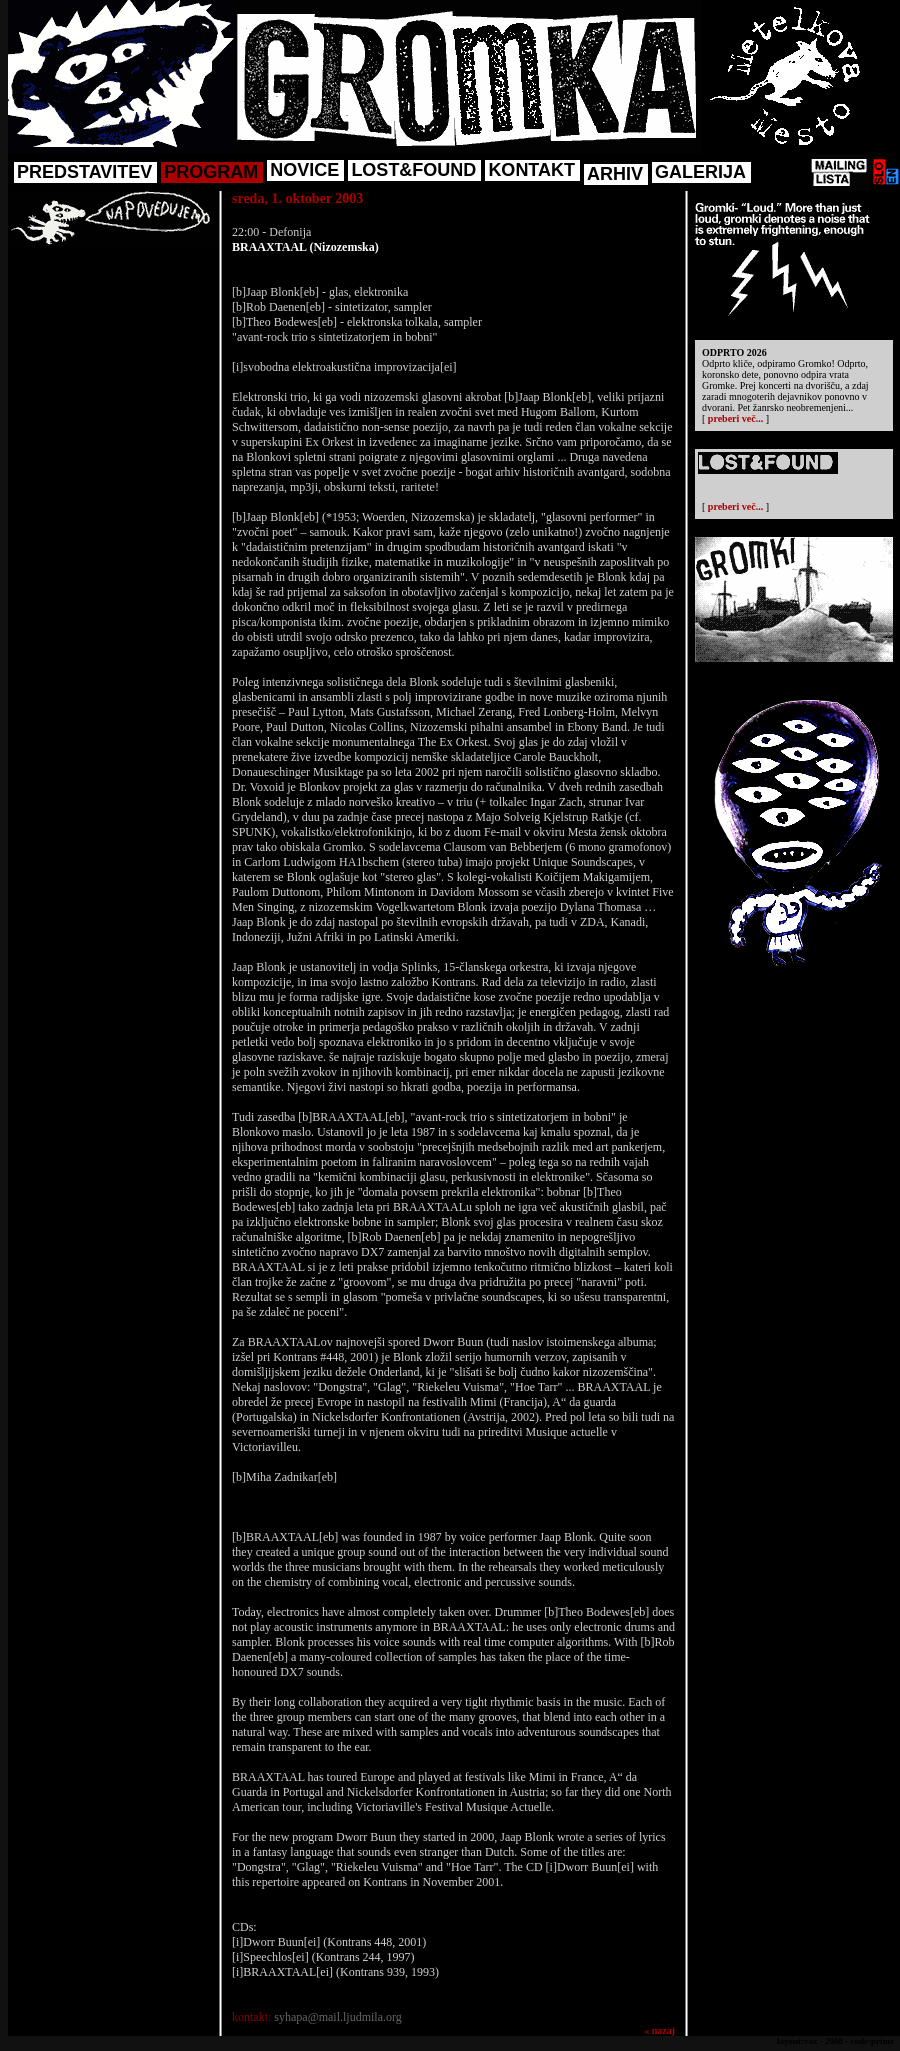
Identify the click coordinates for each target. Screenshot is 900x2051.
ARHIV (615, 174)
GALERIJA (700, 172)
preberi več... (735, 418)
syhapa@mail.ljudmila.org (337, 2017)
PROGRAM (211, 172)
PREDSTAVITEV (84, 172)
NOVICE (304, 170)
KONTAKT (531, 170)
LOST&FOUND (413, 170)
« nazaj (659, 2030)
